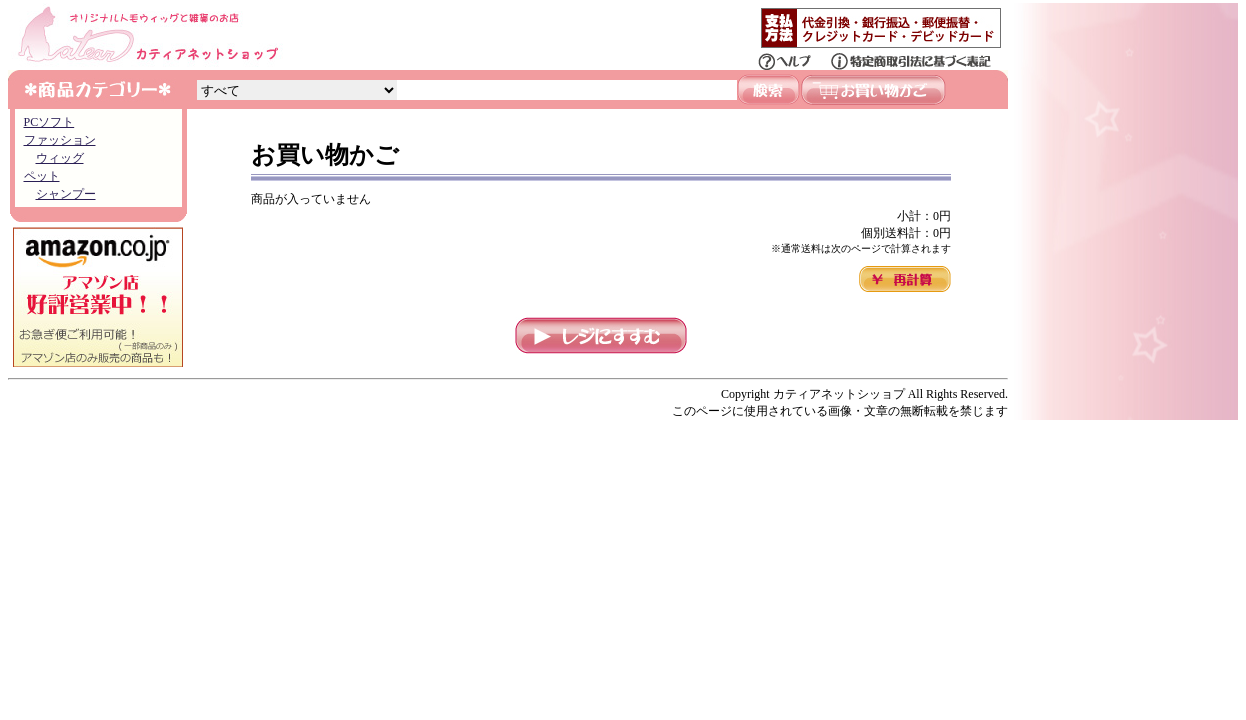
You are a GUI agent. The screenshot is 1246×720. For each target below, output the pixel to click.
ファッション (60, 140)
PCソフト (49, 122)
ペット (42, 176)
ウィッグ (60, 158)
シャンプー (66, 194)
